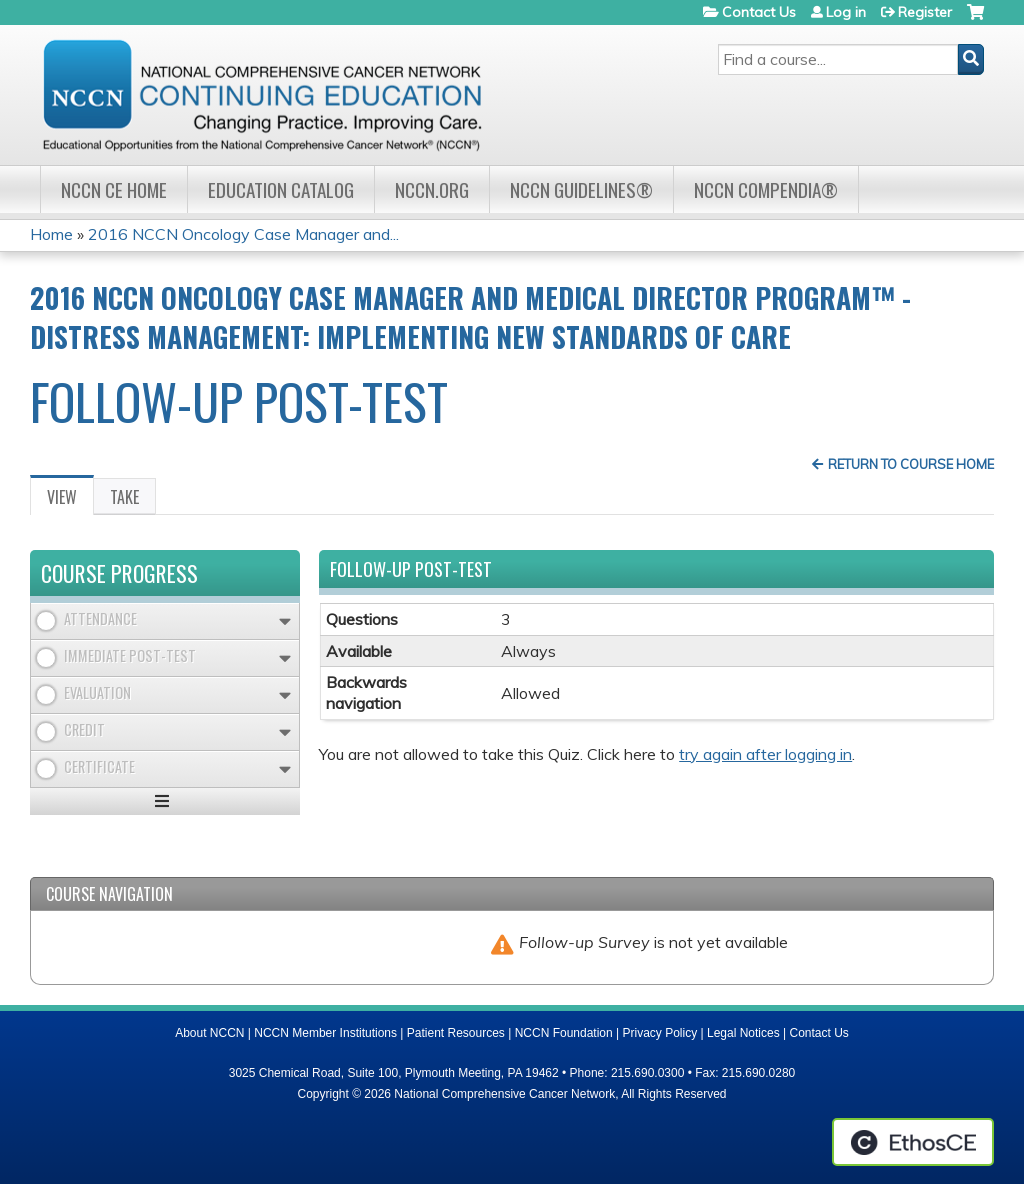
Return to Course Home (911, 464)
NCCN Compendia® (766, 189)
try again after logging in (765, 754)
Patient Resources (456, 1033)
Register (925, 12)
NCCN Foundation (564, 1033)
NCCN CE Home (114, 189)
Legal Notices (743, 1033)
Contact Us (759, 12)
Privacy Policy (660, 1033)
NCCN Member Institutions (325, 1033)
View (70, 500)
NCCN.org (432, 189)
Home (51, 234)
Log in (846, 12)
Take (124, 497)
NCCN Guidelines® (581, 189)
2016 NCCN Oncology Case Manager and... (243, 234)
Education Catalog (281, 189)
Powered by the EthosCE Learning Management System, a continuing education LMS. (913, 1142)
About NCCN (209, 1033)
